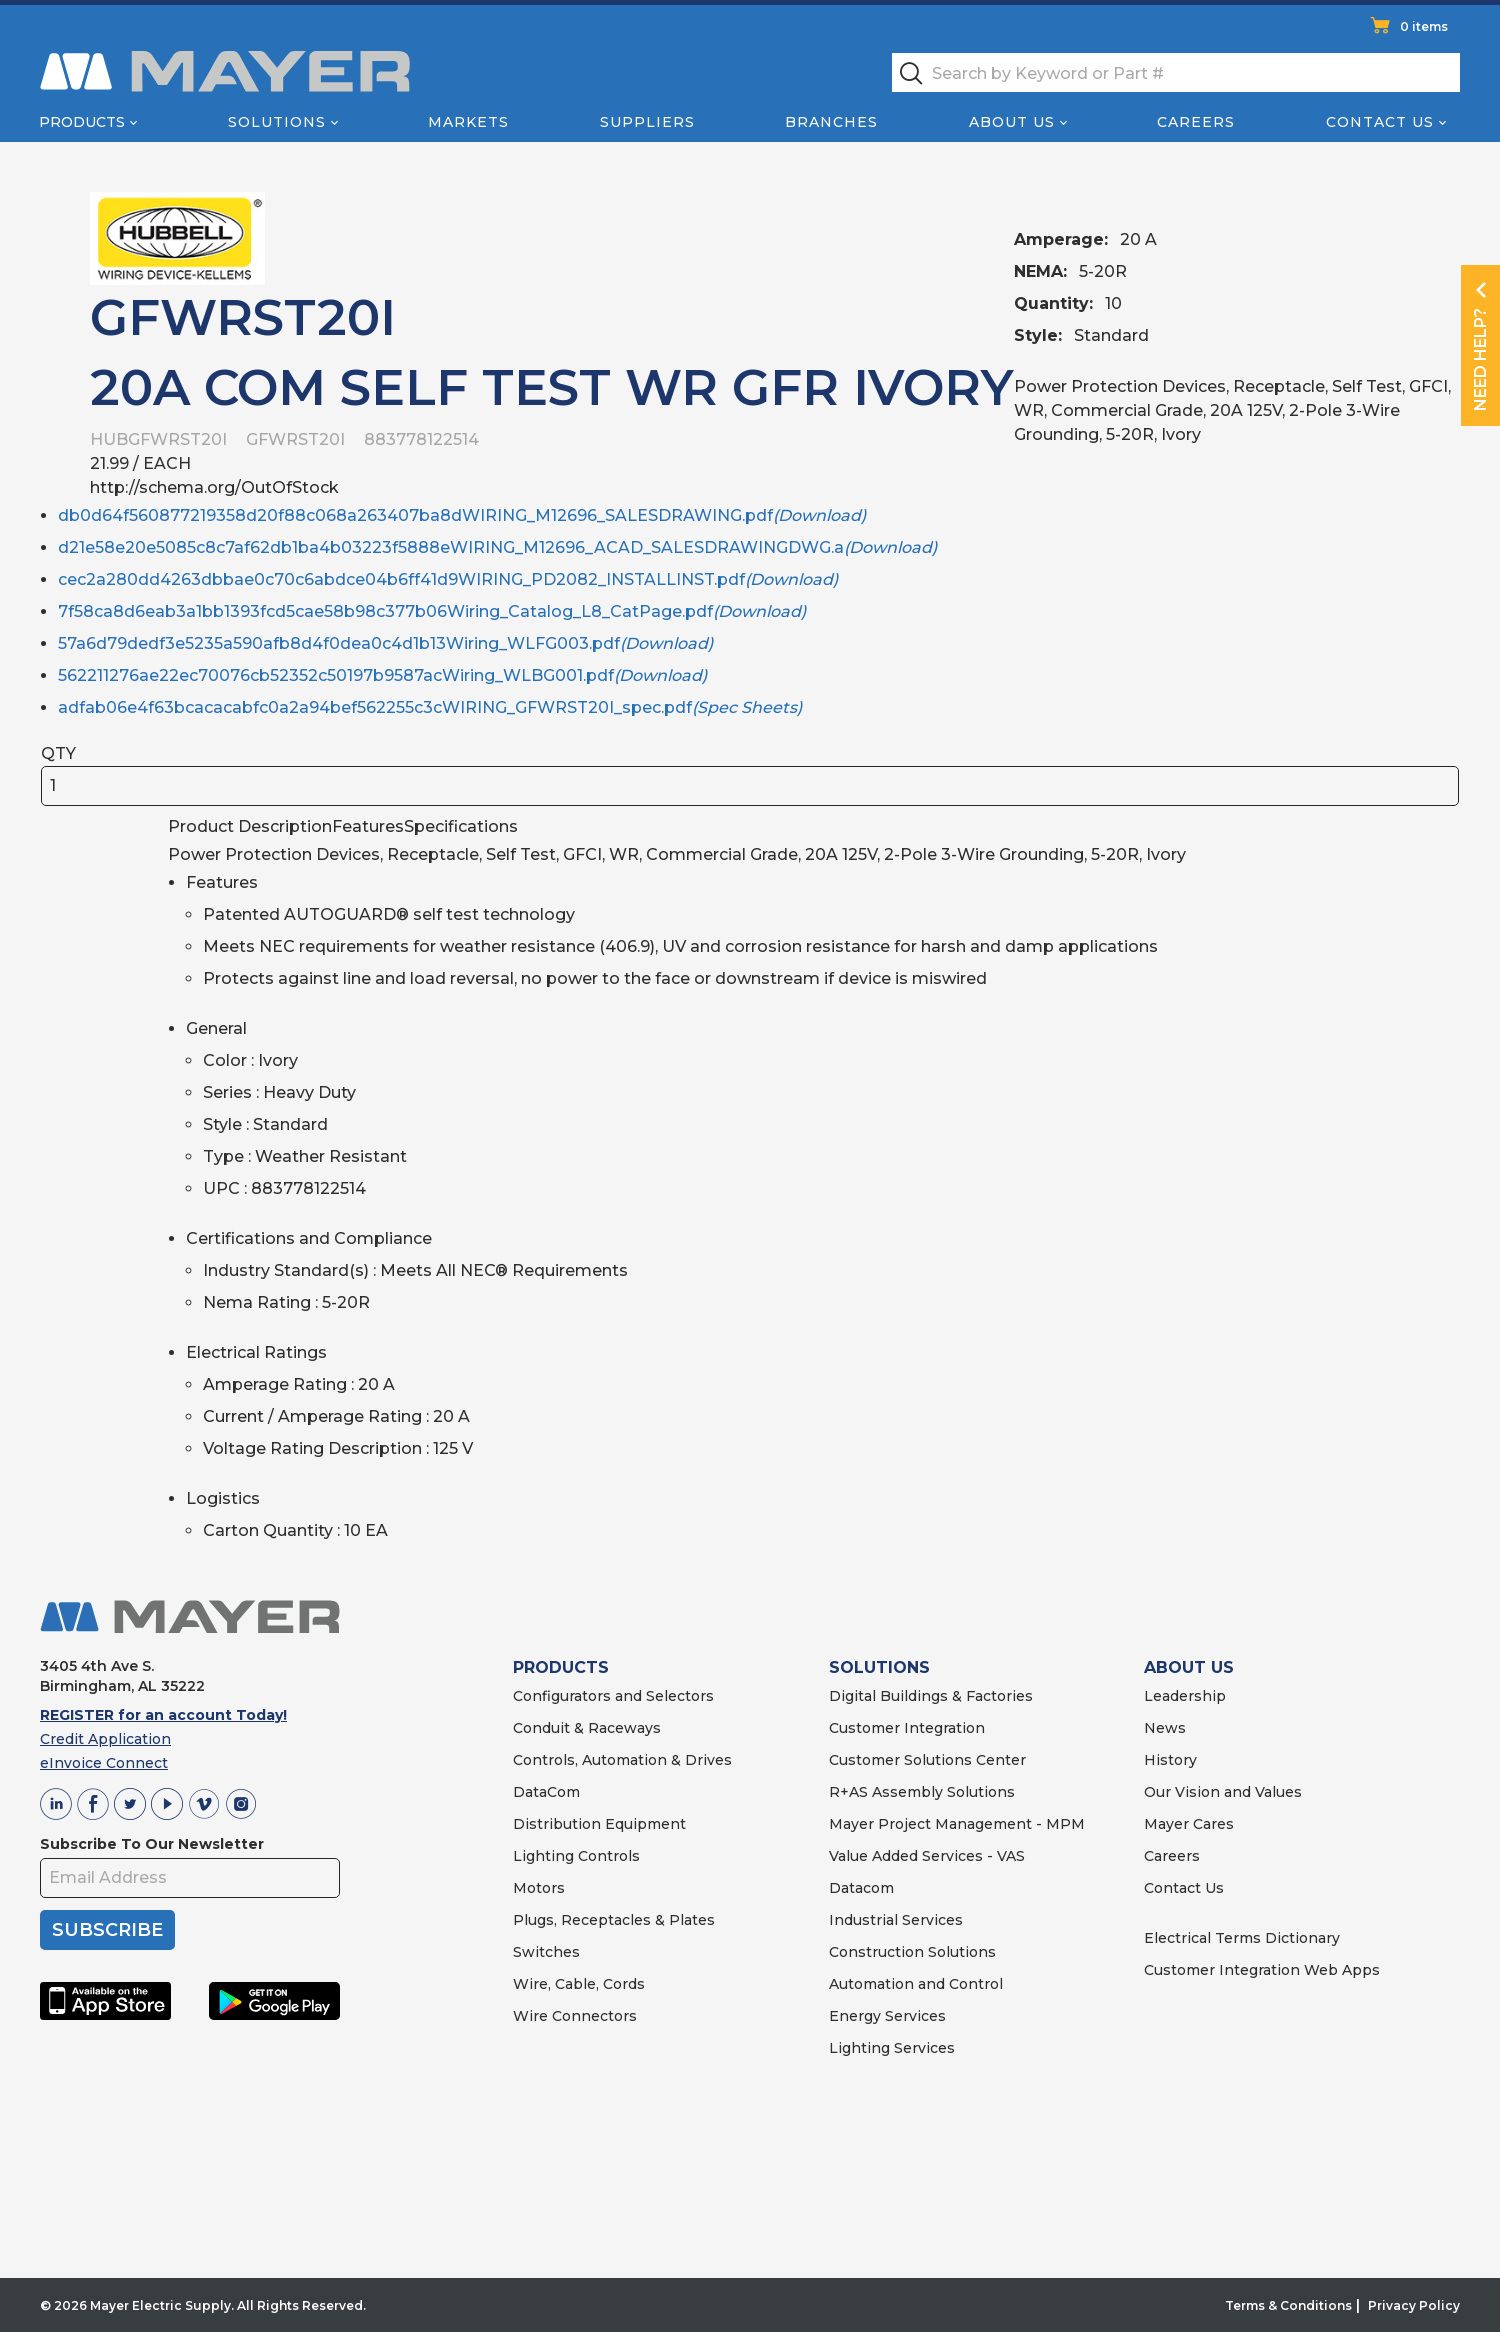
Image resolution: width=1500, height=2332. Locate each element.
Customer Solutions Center (927, 1760)
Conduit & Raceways (587, 1728)
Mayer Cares (1189, 1824)
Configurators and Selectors (613, 1696)
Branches (831, 122)
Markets (468, 122)
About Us (1012, 122)
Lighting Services (892, 2048)
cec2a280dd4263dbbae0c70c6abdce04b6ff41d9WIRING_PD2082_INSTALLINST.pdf (448, 579)
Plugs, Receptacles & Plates (614, 1920)
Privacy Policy (1414, 2305)
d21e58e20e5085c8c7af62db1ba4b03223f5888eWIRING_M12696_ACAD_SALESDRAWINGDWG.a (497, 547)
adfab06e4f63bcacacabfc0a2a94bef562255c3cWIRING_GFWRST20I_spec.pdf (430, 707)
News (1165, 1728)
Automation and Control (916, 1984)
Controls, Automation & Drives (622, 1760)
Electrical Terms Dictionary (1242, 1938)
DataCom (546, 1792)
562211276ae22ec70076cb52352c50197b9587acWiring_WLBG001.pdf (382, 675)
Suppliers (647, 122)
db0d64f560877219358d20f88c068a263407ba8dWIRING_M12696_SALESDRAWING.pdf (462, 515)
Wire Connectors (575, 2016)
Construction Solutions (912, 1952)
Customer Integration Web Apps (1262, 1970)
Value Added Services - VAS (927, 1856)
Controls (607, 1856)
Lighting (543, 1856)
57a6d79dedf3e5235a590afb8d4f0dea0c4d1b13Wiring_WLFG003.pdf (385, 643)
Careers (1196, 122)
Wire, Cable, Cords (579, 1984)
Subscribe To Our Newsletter (152, 1844)
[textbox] (1176, 72)
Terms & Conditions (1288, 2305)
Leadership (1185, 1696)
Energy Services (887, 2016)
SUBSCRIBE (107, 1930)
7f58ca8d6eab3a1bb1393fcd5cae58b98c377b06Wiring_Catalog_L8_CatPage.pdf (432, 611)
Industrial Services (896, 1920)
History (1170, 1760)
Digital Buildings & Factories (931, 1696)
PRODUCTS (561, 1667)
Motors (539, 1888)
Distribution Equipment (599, 1824)
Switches (546, 1952)
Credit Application (105, 1739)
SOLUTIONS (879, 1667)
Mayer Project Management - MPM (957, 1824)
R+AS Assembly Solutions (922, 1792)
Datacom (861, 1888)
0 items (1424, 26)
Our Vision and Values (1223, 1792)
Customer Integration (907, 1728)
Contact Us (1380, 122)
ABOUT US (1189, 1667)
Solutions (277, 122)
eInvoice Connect (104, 1763)
